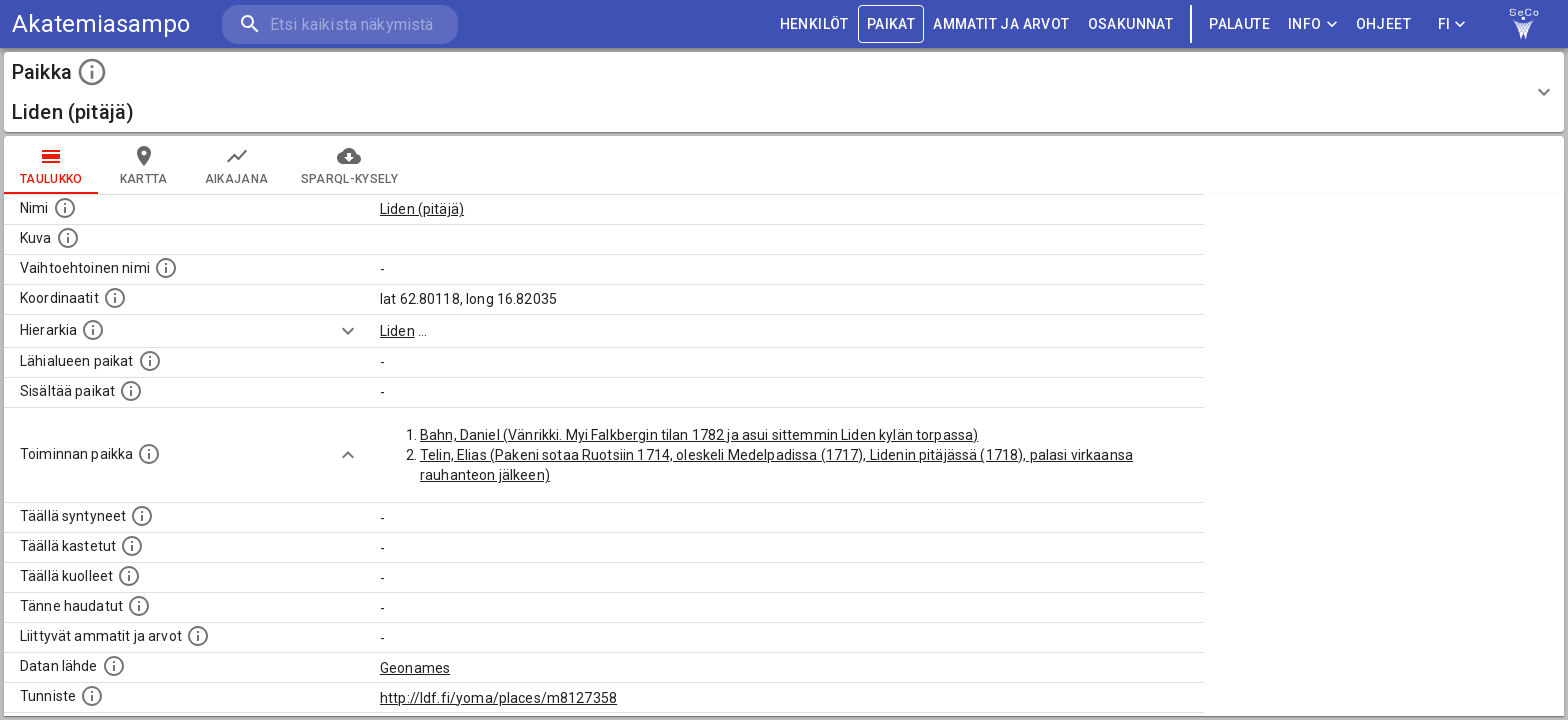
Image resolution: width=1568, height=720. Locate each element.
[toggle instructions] (92, 72)
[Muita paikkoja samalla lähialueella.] (150, 361)
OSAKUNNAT (1131, 24)
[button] (784, 92)
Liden (397, 331)
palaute (1239, 24)
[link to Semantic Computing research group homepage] (1524, 24)
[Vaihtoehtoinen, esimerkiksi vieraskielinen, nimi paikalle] (166, 268)
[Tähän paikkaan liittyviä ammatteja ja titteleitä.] (198, 636)
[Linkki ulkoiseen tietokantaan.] (114, 666)
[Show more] (348, 331)
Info (1313, 24)
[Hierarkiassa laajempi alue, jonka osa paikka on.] (93, 330)
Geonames (415, 668)
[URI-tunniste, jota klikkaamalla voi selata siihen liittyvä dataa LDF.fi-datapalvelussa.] (92, 696)
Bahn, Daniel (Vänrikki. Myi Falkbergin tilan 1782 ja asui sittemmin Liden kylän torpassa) (699, 435)
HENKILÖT (814, 24)
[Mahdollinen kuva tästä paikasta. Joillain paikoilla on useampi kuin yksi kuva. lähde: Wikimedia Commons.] (68, 238)
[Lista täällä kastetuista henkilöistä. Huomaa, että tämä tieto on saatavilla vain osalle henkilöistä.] (132, 546)
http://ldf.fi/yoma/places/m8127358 (498, 698)
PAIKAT (891, 24)
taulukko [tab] (51, 165)
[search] (340, 24)
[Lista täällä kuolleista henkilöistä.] (129, 576)
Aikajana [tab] (237, 165)
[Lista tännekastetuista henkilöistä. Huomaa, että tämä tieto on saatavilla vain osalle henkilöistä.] (139, 606)
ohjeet (1383, 24)
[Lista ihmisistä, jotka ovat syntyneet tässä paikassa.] (142, 516)
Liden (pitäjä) (422, 209)
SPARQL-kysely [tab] (349, 165)
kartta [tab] (144, 165)
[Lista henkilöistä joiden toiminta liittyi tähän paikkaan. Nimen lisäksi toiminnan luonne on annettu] (149, 454)
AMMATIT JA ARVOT (1001, 24)
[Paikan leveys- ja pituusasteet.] (115, 298)
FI (1452, 24)
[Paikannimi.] (65, 208)
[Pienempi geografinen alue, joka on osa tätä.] (131, 391)
